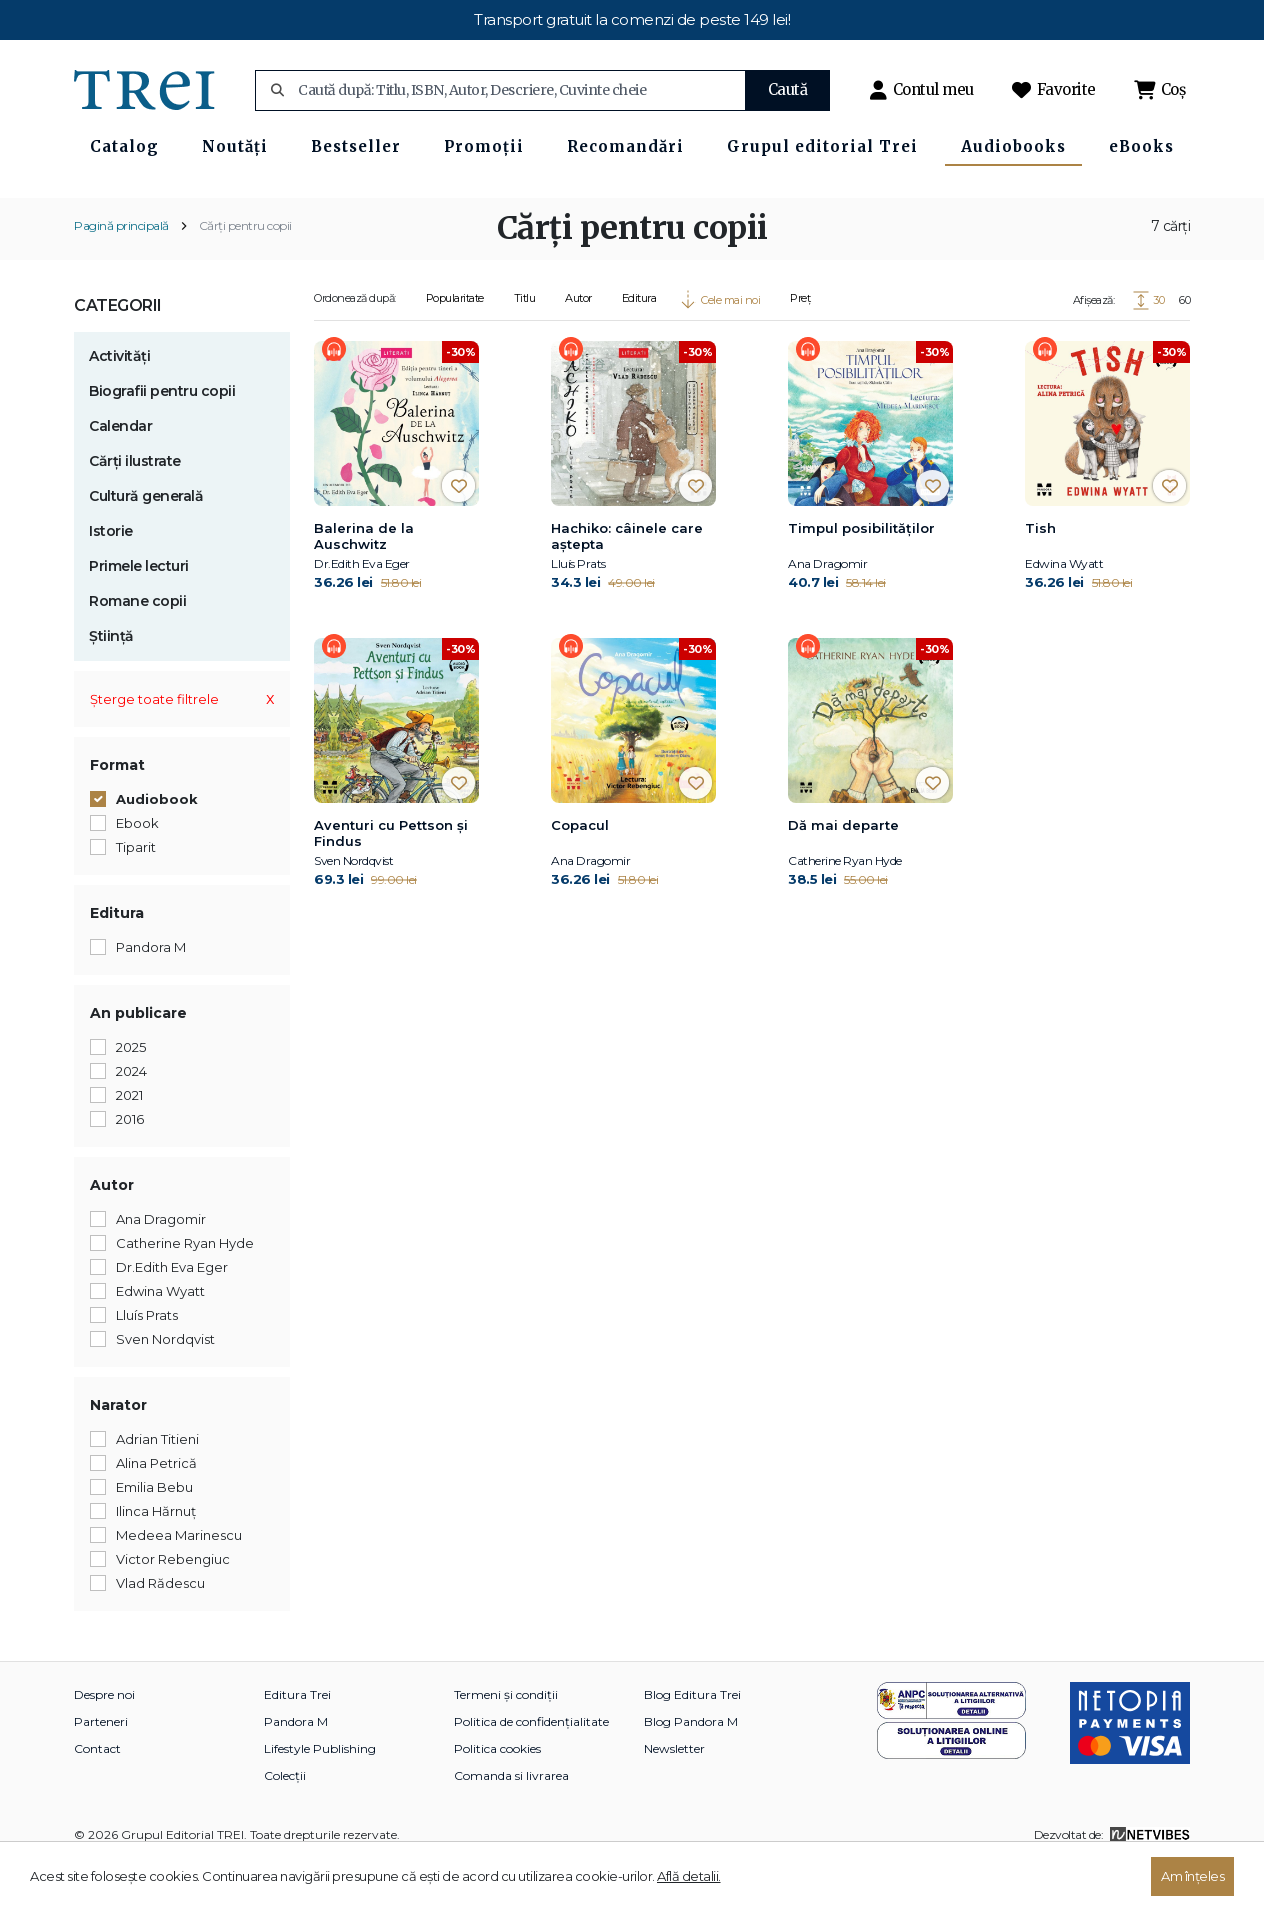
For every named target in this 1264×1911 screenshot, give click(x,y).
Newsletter (674, 1796)
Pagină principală (121, 273)
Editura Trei (297, 1742)
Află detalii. (689, 1876)
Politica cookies (497, 1796)
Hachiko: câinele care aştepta (627, 584)
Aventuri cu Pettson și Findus (391, 881)
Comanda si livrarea (511, 1823)
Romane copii (137, 649)
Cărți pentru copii (245, 273)
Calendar (120, 474)
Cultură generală (146, 544)
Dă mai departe (843, 873)
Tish (1040, 576)
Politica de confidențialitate (531, 1769)
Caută (788, 89)
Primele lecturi (139, 614)
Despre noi (104, 1742)
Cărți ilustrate (135, 509)
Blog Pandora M (691, 1769)
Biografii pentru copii (162, 439)
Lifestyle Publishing (320, 1796)
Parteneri (101, 1769)
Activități (119, 404)
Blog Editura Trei (692, 1742)
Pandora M (296, 1769)
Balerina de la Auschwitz (364, 584)
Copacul (580, 873)
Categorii (118, 353)
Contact (97, 1796)
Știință (111, 684)
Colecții (285, 1823)
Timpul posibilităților (861, 576)
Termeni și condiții (506, 1742)
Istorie (111, 579)
